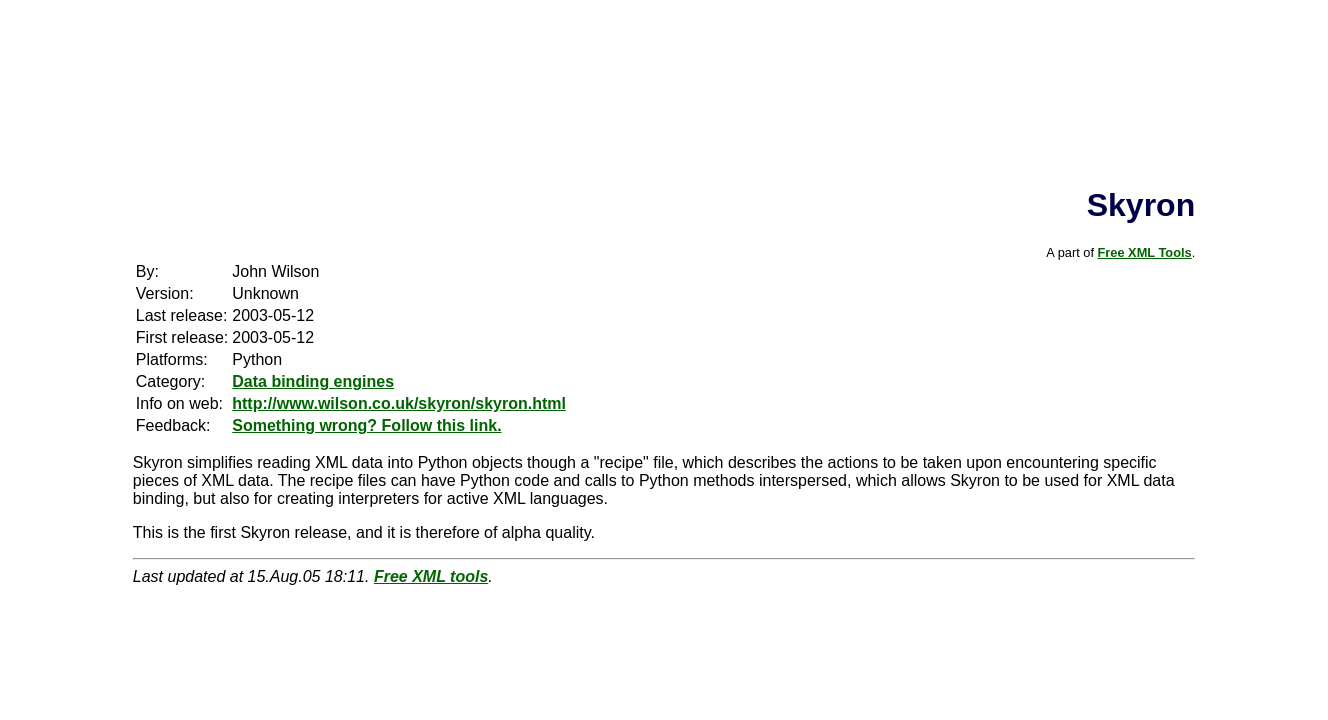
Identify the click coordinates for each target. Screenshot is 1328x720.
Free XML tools (431, 576)
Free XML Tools (1145, 252)
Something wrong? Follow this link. (366, 425)
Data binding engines (313, 381)
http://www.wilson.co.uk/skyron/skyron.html (399, 403)
